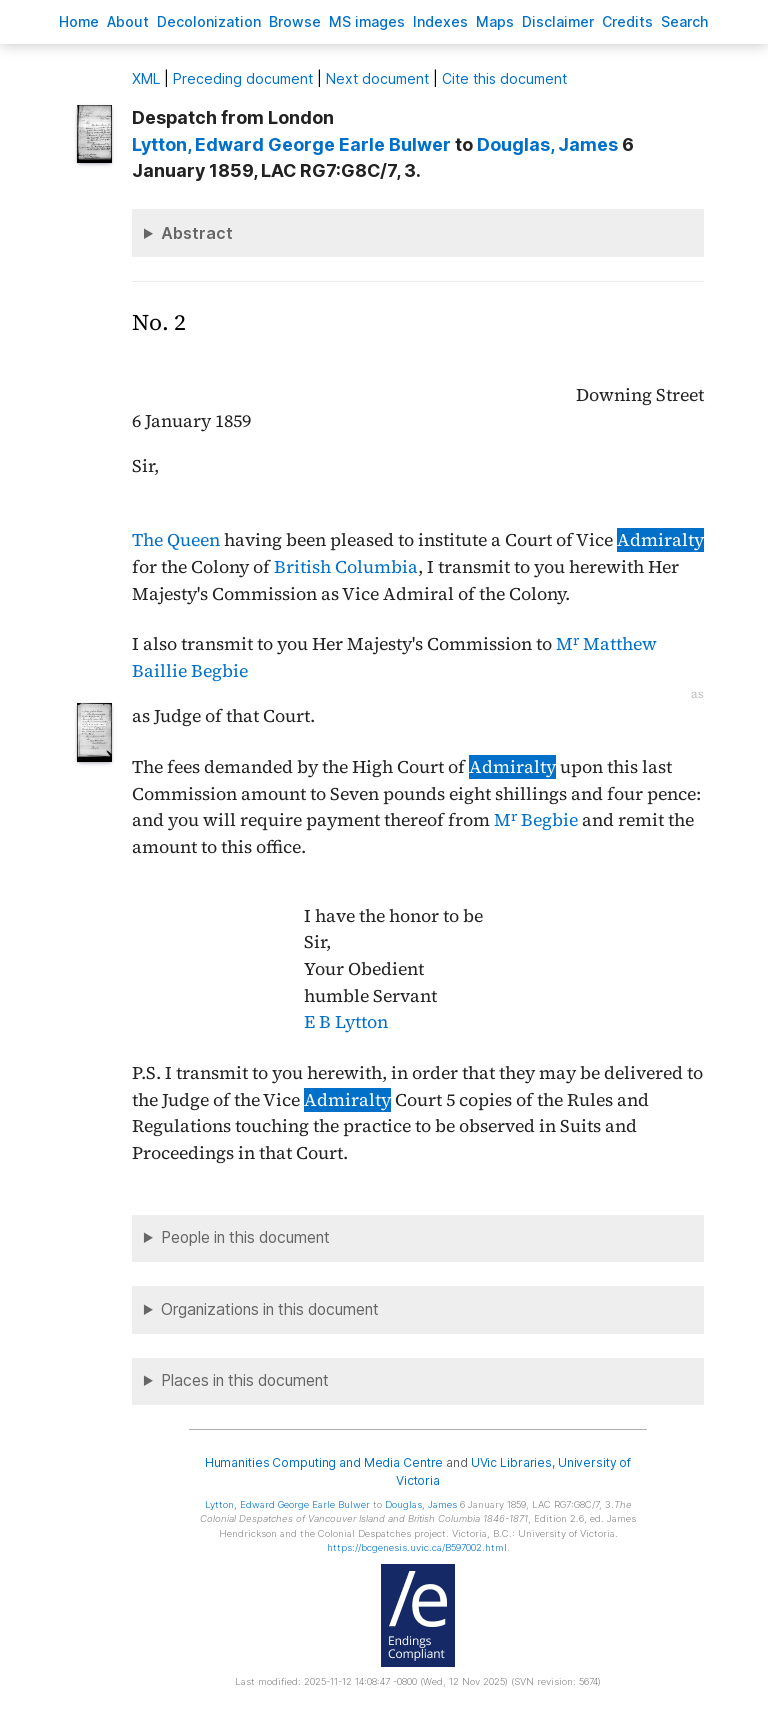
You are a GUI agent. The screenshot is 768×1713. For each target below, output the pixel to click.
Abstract (197, 233)
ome (79, 21)
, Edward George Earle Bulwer (291, 144)
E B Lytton (346, 1022)
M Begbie (536, 820)
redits (627, 21)
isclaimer (558, 21)
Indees (440, 21)
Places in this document (245, 1380)
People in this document (245, 1237)
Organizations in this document (270, 1309)
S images (367, 21)
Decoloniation (209, 21)
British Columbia (346, 567)
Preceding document (243, 78)
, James (547, 144)
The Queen (176, 540)
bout (128, 21)
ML (146, 78)
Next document (377, 78)
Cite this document (504, 78)
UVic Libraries (511, 1462)
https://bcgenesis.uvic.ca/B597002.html (417, 1547)
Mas (495, 21)
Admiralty (660, 540)
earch (685, 21)
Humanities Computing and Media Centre (324, 1462)
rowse (295, 21)
